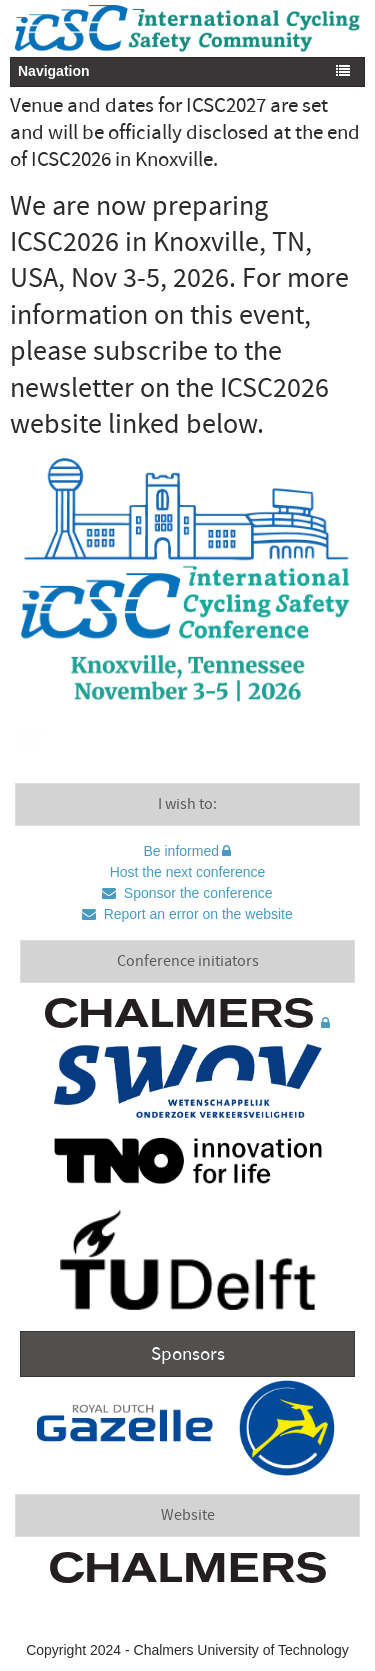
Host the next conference (188, 872)
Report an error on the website (196, 914)
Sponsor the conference (196, 893)
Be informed (181, 851)
